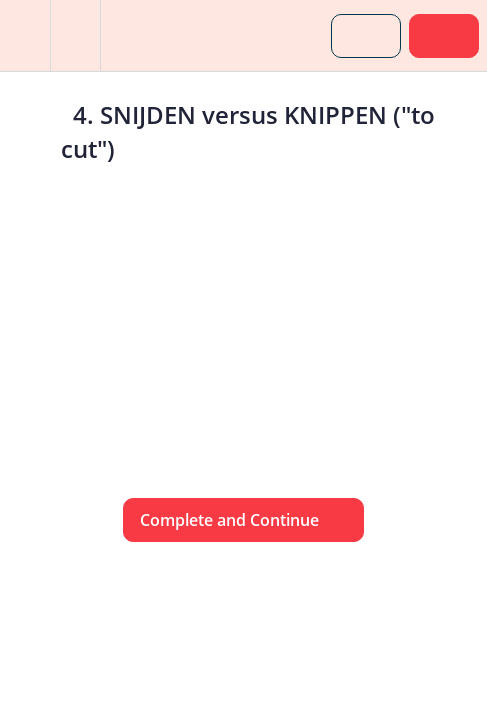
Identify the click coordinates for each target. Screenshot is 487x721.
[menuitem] (75, 35)
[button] (25, 35)
